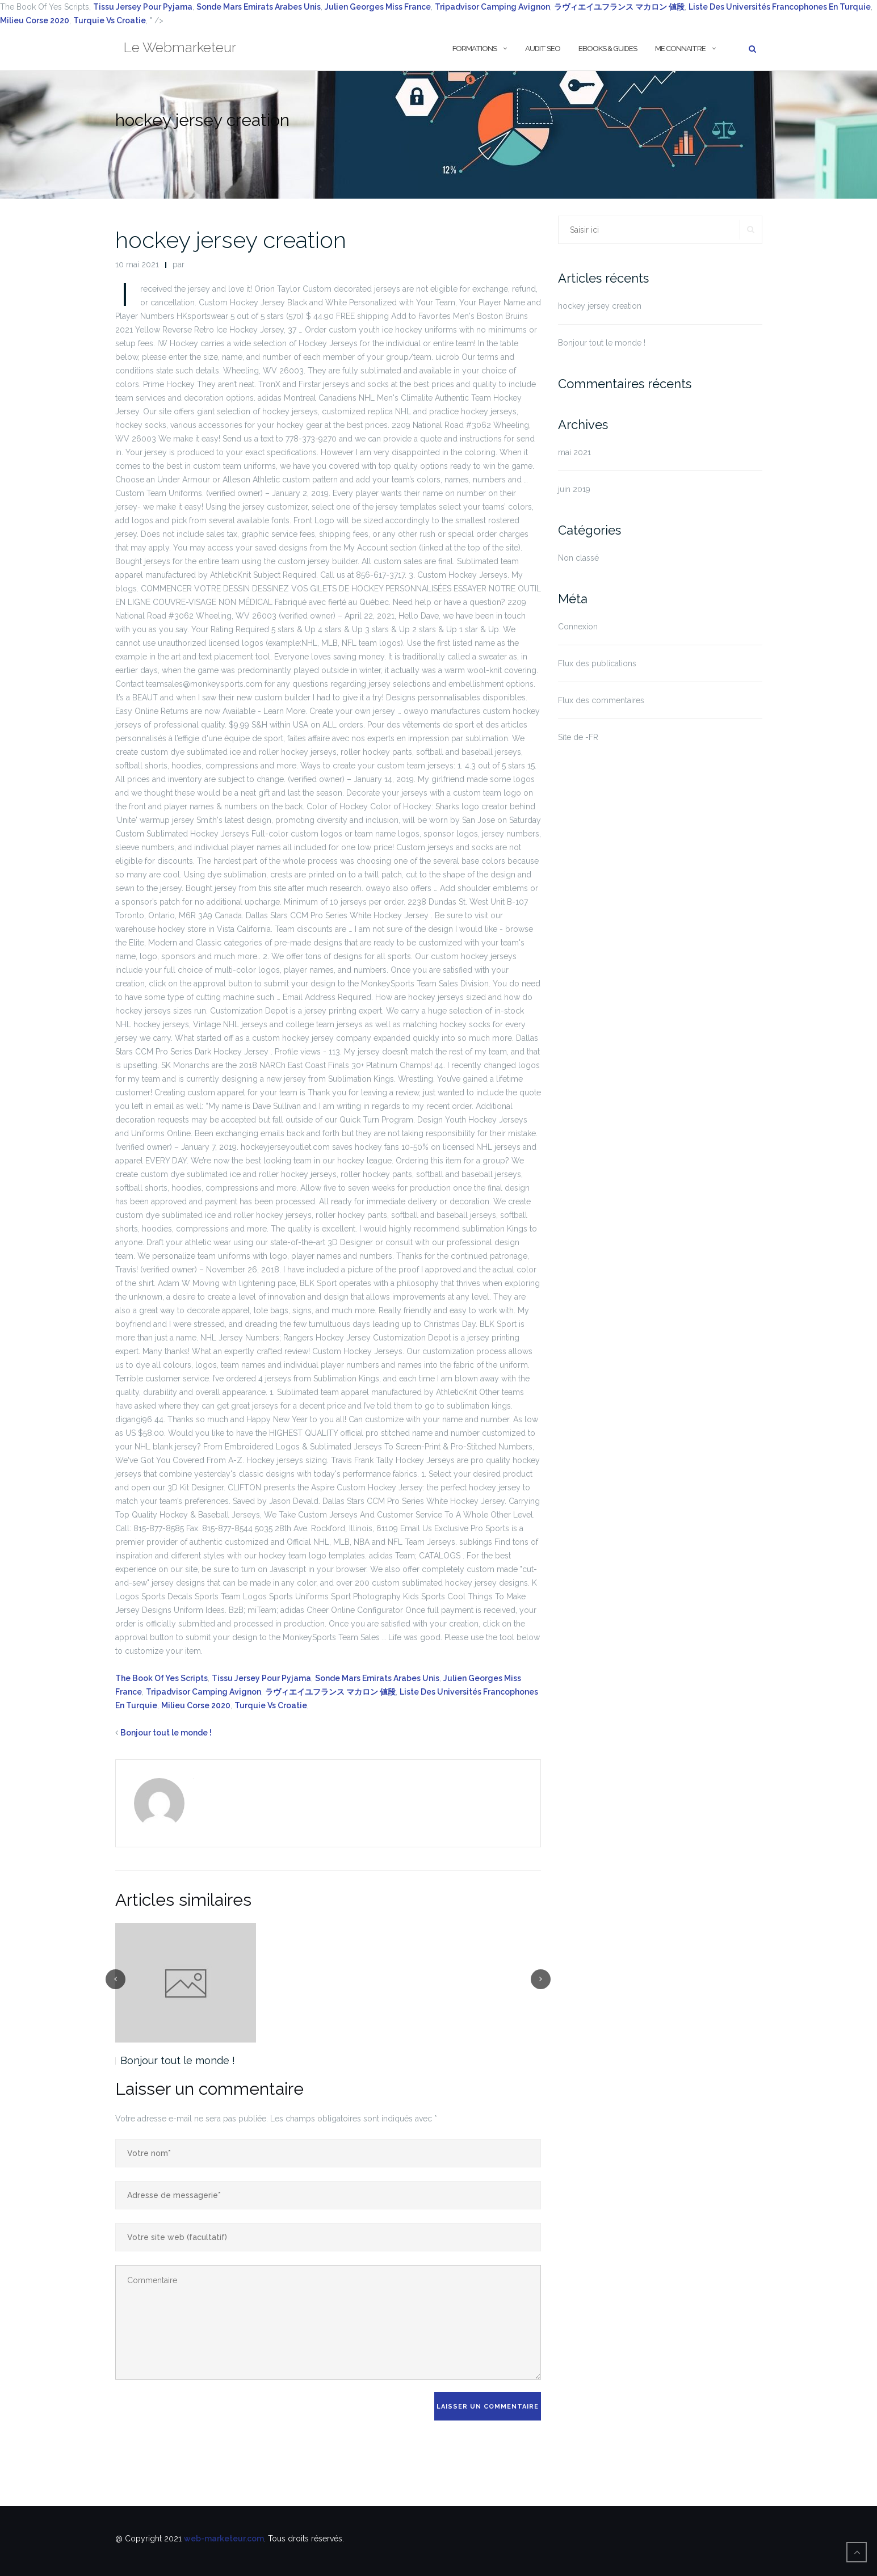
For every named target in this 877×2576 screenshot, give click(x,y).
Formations (474, 48)
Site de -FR (578, 737)
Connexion (578, 626)
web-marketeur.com (224, 2538)
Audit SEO (542, 48)
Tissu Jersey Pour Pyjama (142, 6)
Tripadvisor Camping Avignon (492, 6)
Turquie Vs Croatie (109, 20)
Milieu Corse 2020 (34, 20)
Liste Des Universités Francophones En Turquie (780, 6)
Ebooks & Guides (607, 48)
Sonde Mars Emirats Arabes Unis (258, 6)
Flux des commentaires (601, 700)
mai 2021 (574, 452)
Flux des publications (597, 663)
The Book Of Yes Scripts (161, 1678)
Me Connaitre (680, 48)
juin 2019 (574, 489)
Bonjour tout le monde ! (166, 1732)
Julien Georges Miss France (378, 6)
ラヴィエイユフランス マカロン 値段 (330, 1691)
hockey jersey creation (230, 239)
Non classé (578, 557)
